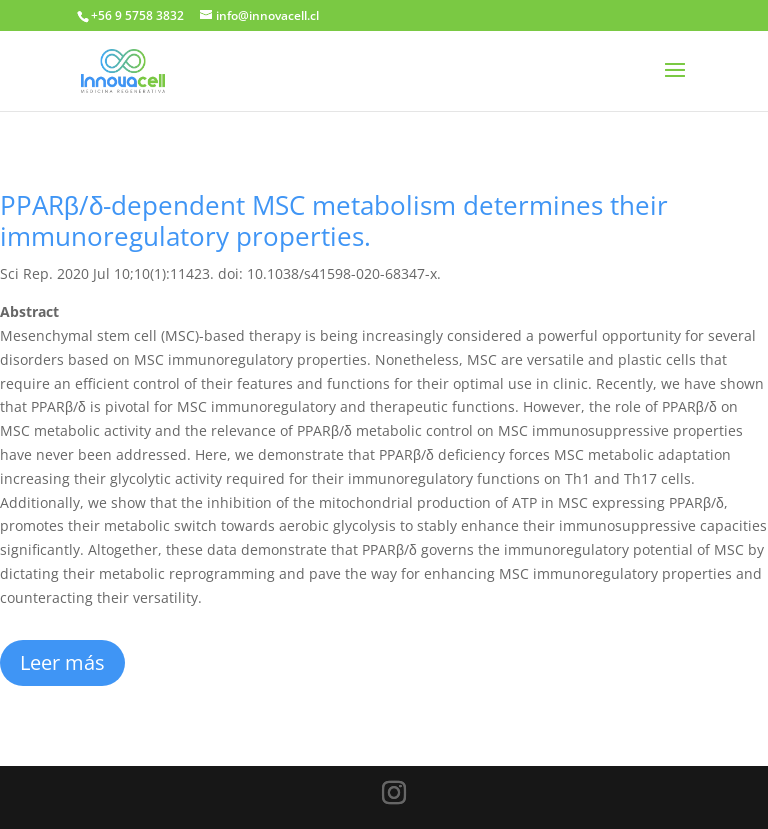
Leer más (62, 662)
